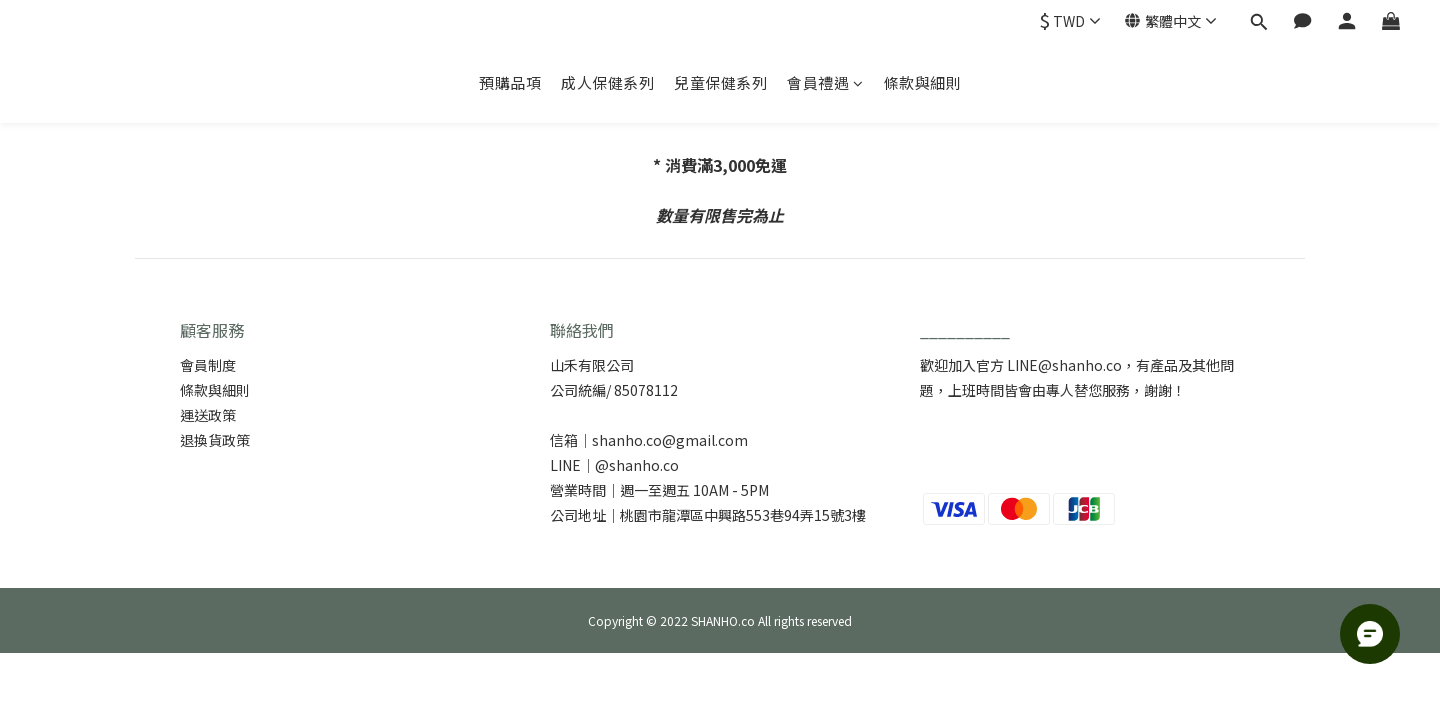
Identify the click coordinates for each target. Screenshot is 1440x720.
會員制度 (208, 365)
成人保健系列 (607, 82)
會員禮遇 (825, 82)
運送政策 (208, 415)
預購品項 (510, 82)
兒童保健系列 (720, 82)
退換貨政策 (215, 440)
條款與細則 (923, 82)
